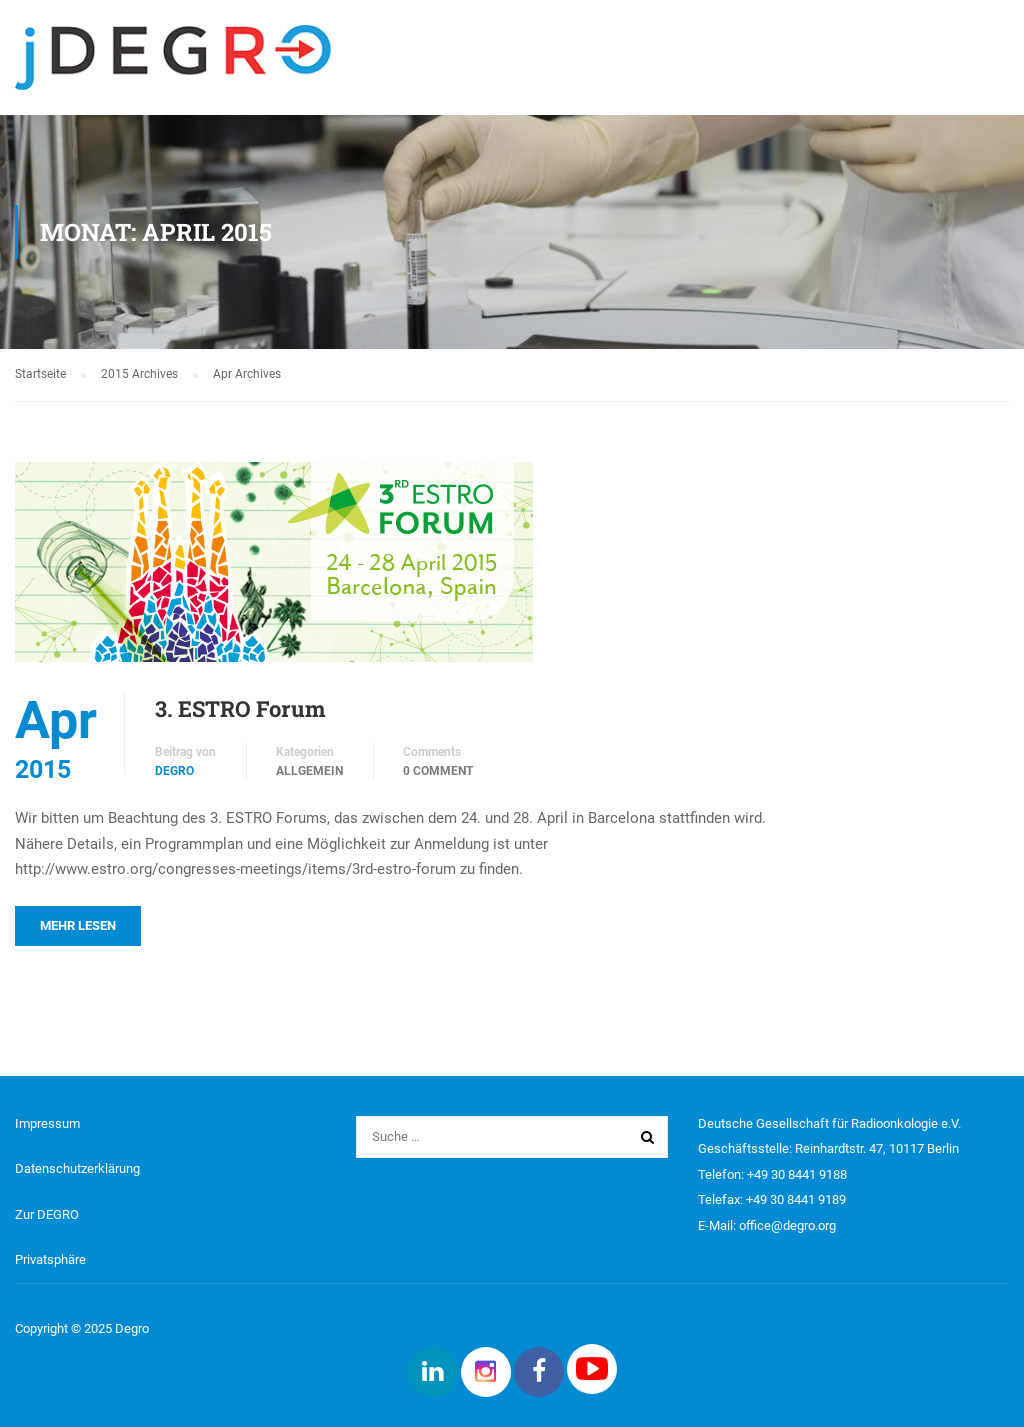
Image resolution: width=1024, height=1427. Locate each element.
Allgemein (309, 771)
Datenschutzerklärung (77, 1168)
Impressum (47, 1123)
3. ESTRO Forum (240, 708)
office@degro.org (787, 1225)
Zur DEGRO (47, 1214)
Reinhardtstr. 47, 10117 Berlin (877, 1148)
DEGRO (174, 771)
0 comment (438, 771)
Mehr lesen (78, 925)
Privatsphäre (50, 1259)
